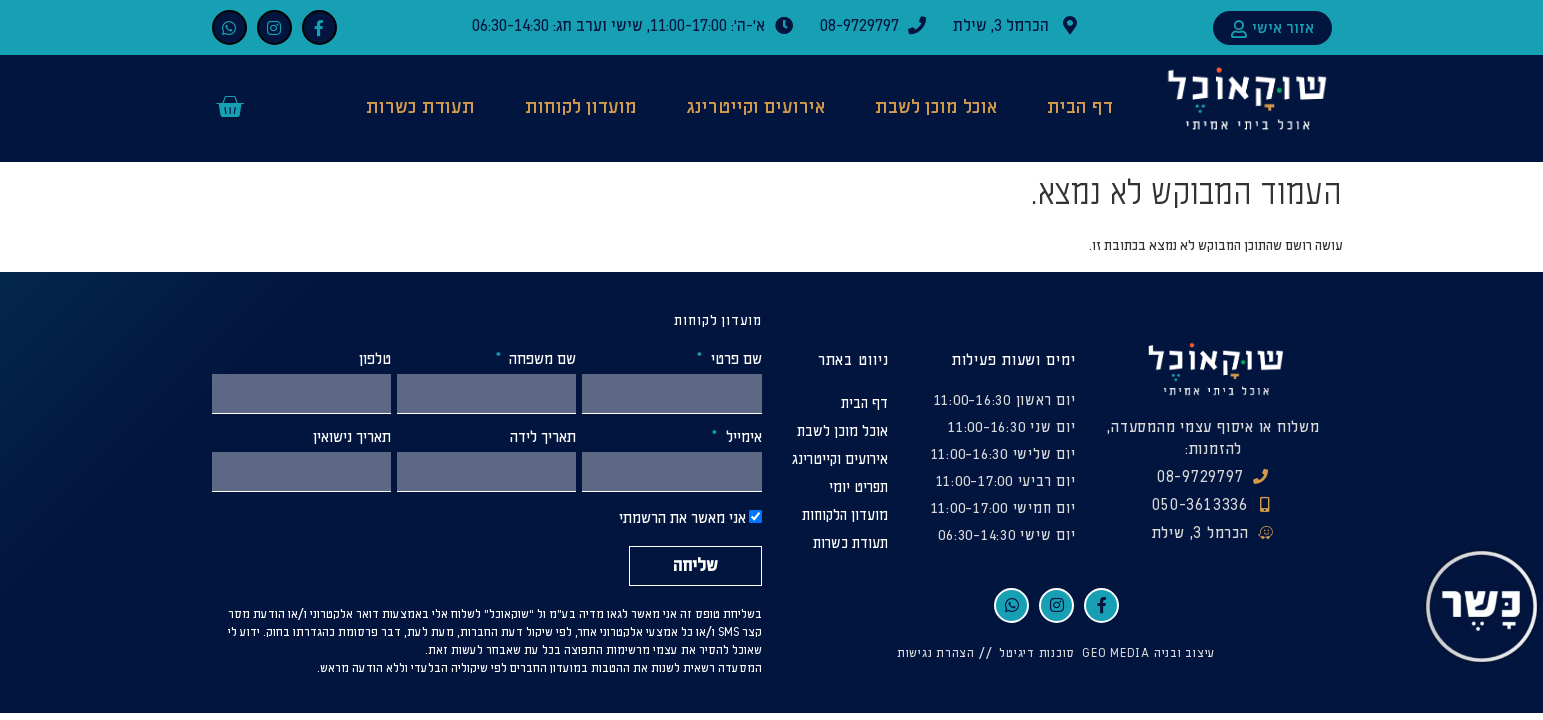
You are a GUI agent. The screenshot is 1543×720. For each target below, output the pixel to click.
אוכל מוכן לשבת (936, 107)
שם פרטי (734, 360)
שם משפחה (540, 360)
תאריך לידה (543, 438)
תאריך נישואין (352, 438)
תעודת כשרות (420, 107)
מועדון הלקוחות (845, 515)
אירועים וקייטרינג (756, 107)
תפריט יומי (858, 487)
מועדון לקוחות (581, 107)
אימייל (742, 438)
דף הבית (1080, 107)
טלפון (375, 360)
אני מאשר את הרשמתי (682, 519)
